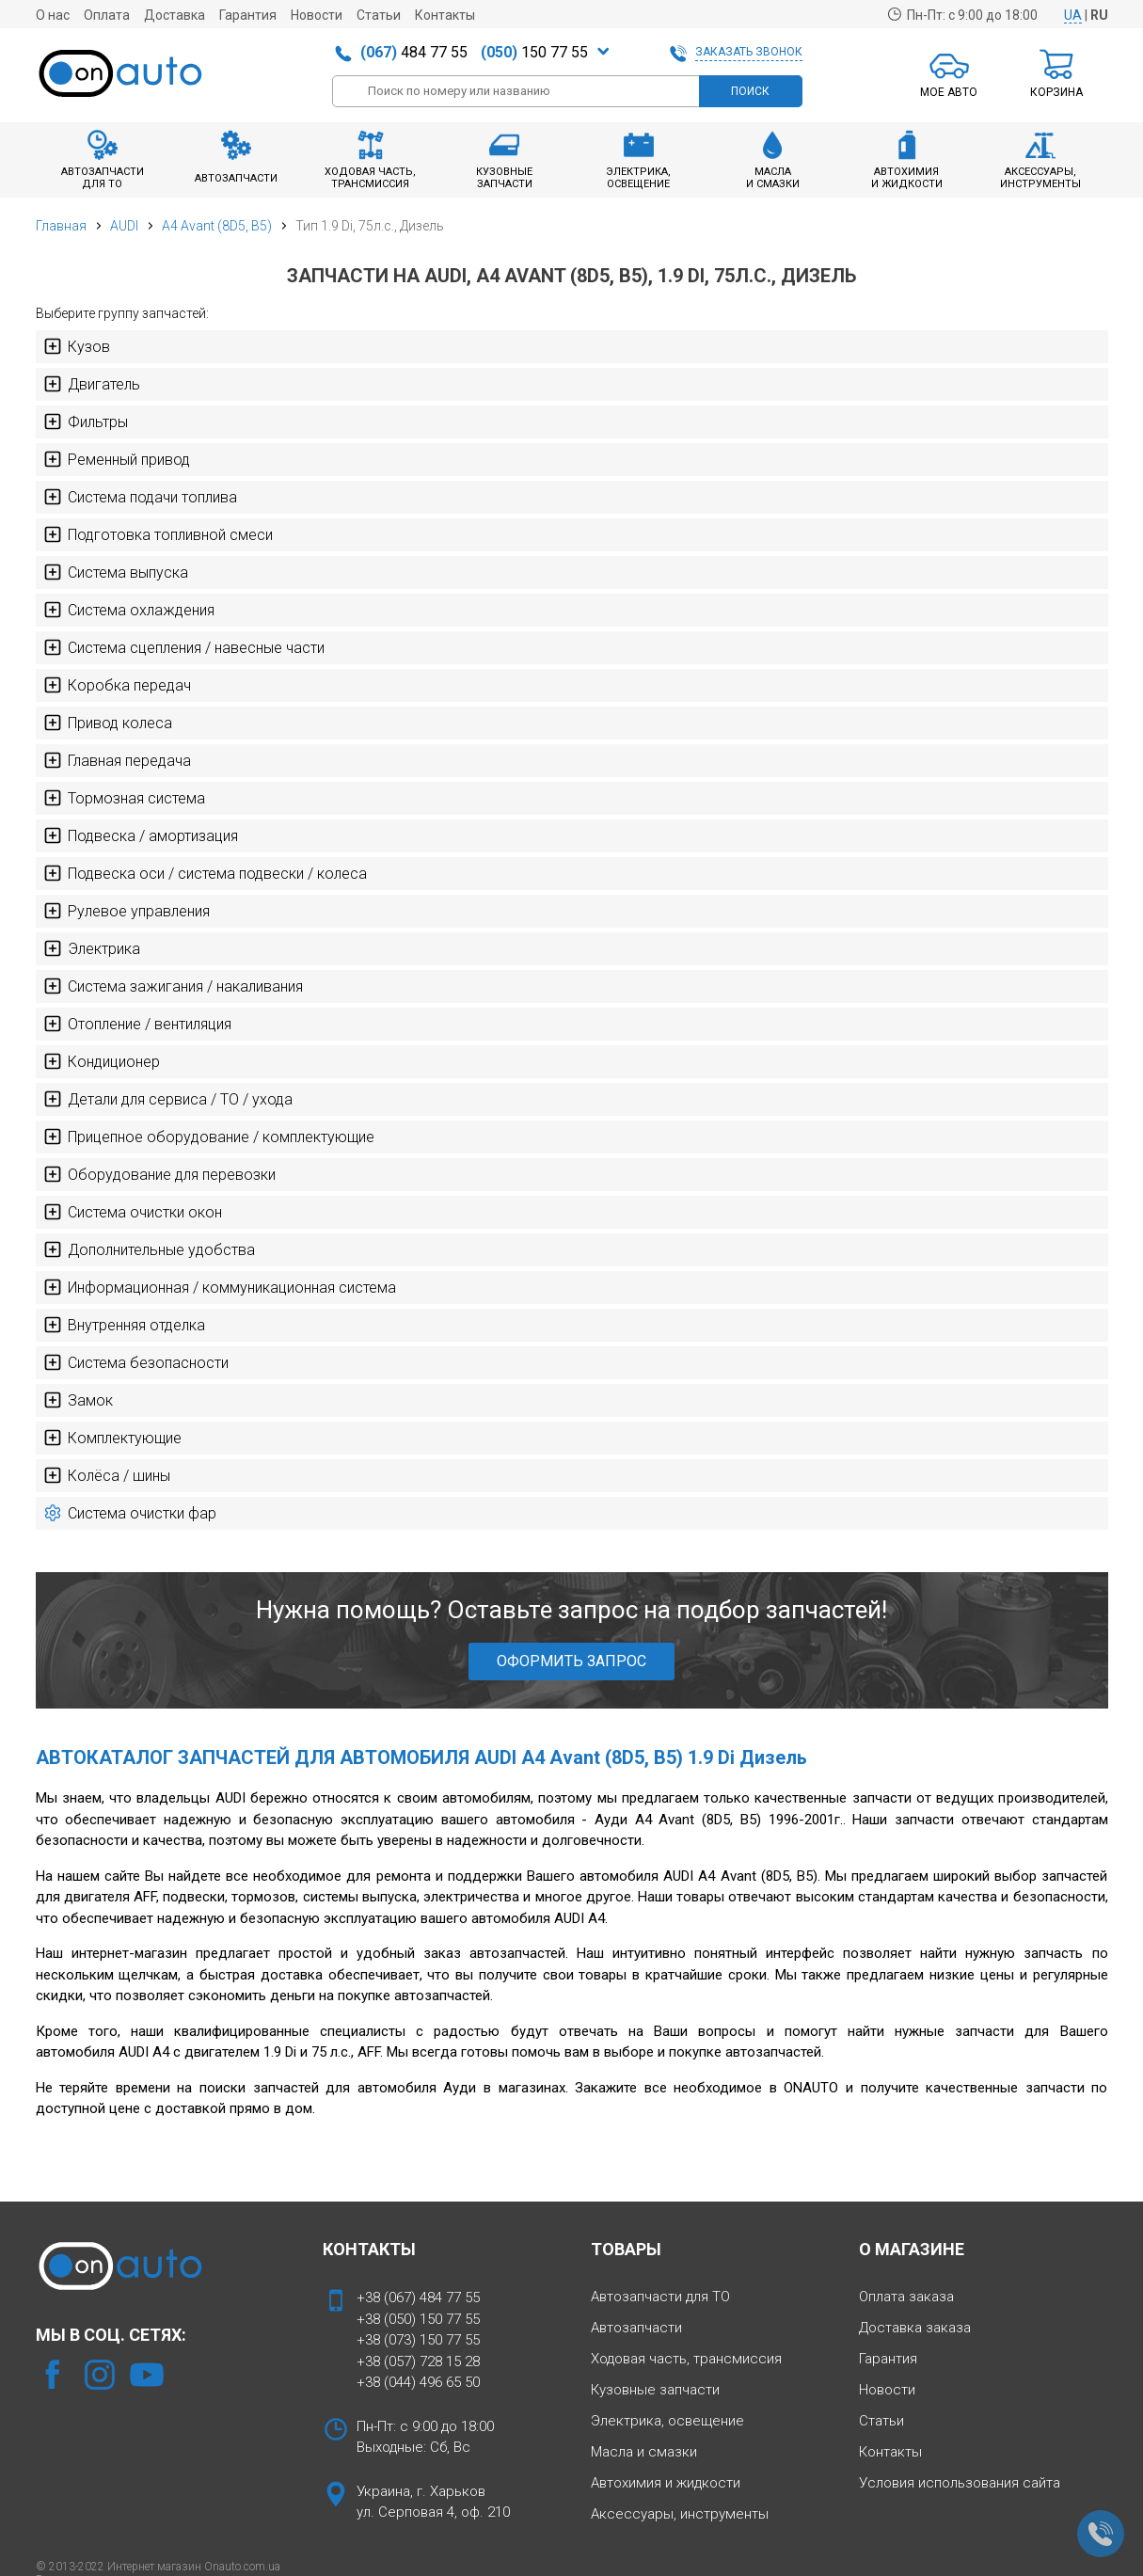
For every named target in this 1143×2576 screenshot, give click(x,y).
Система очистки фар (129, 1512)
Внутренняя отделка (124, 1324)
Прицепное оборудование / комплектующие (208, 1136)
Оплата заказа (906, 2296)
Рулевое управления (126, 910)
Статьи (379, 15)
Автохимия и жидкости (665, 2482)
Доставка (174, 15)
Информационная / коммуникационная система (219, 1287)
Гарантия (248, 15)
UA (1073, 15)
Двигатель (91, 383)
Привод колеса (107, 722)
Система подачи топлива (140, 496)
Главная (61, 225)
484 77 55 (414, 52)
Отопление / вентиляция (137, 1023)
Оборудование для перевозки (159, 1174)
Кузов (76, 346)
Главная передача (117, 760)
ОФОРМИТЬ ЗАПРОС (571, 1661)
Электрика (91, 948)
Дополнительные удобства (149, 1249)
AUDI (124, 225)
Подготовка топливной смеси (158, 534)
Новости (316, 15)
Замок (78, 1400)
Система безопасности (136, 1362)
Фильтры (85, 421)
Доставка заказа (915, 2327)
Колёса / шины (106, 1475)
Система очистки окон (132, 1211)
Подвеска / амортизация (140, 835)
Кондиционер (101, 1061)
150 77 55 (534, 52)
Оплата (107, 15)
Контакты (445, 15)
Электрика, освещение (667, 2420)
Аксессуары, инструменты (680, 2513)
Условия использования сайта (959, 2482)
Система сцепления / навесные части (184, 647)
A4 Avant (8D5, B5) (217, 225)
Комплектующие (112, 1437)
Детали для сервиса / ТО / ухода (168, 1098)
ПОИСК (750, 91)
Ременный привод (116, 459)
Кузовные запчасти (655, 2389)
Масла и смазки (644, 2451)
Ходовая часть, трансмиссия (686, 2358)
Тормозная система (124, 797)
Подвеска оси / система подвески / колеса (205, 873)
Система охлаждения (128, 609)
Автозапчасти (636, 2327)
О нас (53, 15)
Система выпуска (115, 572)
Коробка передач (117, 685)
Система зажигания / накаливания (173, 986)
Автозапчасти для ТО (660, 2296)
